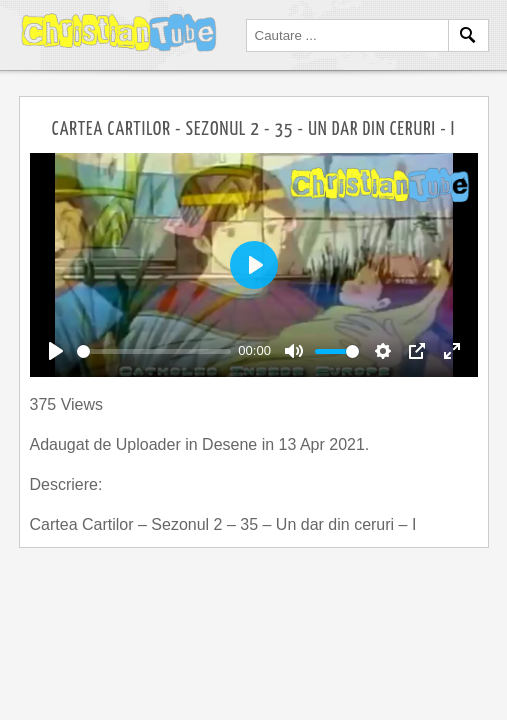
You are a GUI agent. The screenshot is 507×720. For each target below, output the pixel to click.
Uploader (150, 444)
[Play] (56, 351)
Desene (232, 444)
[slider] (154, 351)
